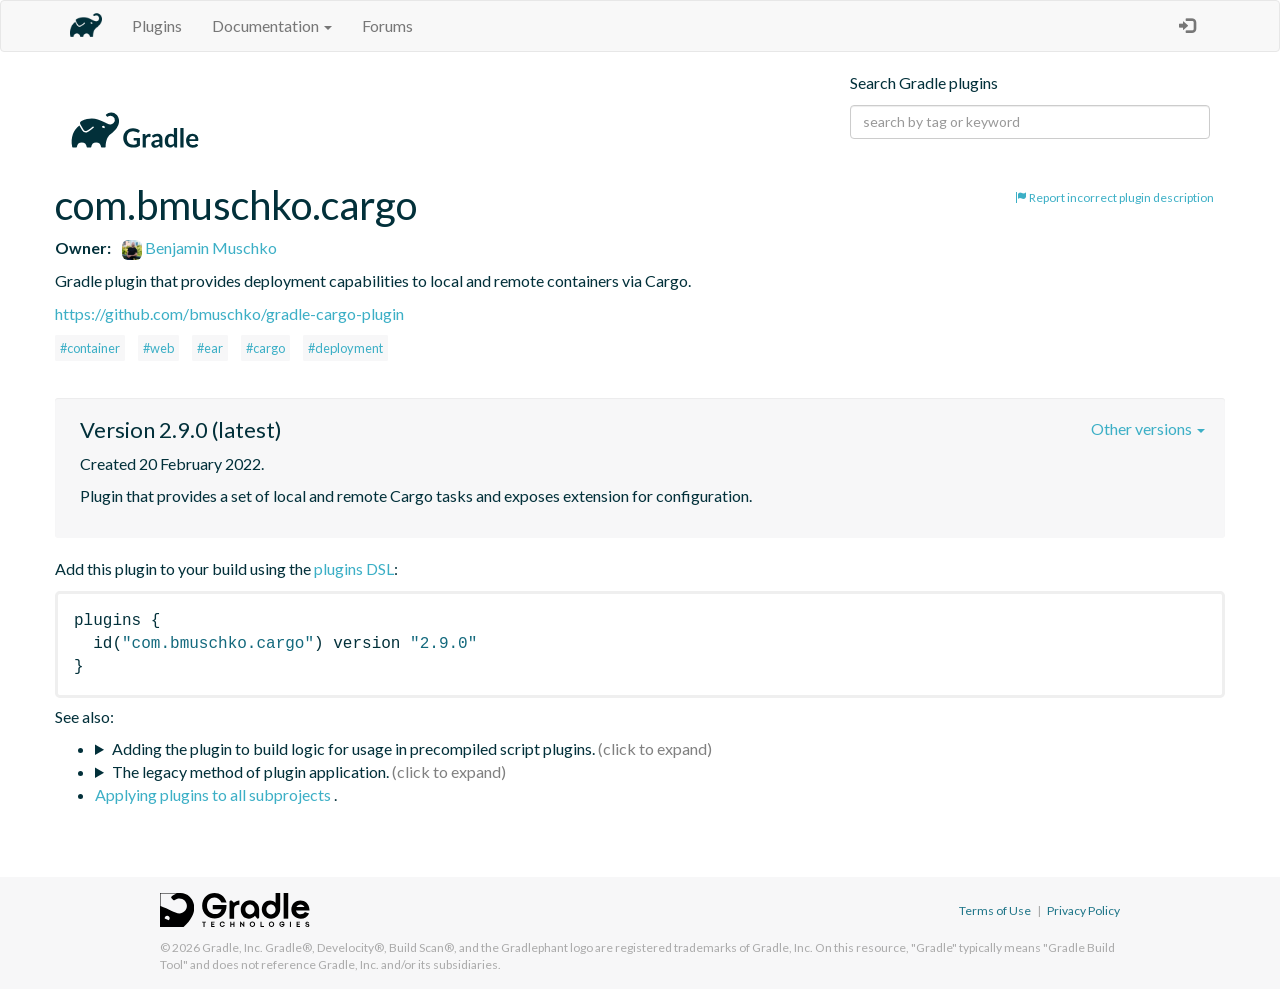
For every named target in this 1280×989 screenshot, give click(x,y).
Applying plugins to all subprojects (214, 794)
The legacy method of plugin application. (250, 771)
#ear (210, 348)
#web (158, 348)
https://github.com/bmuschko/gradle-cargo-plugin (229, 313)
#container (90, 348)
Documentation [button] (272, 25)
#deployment (345, 348)
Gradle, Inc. (232, 947)
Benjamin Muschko (199, 247)
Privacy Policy (1083, 910)
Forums (387, 25)
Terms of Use (995, 910)
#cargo (265, 348)
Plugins (157, 25)
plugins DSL (354, 568)
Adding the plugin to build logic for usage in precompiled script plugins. (353, 748)
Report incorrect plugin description (1114, 197)
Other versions (1148, 428)
